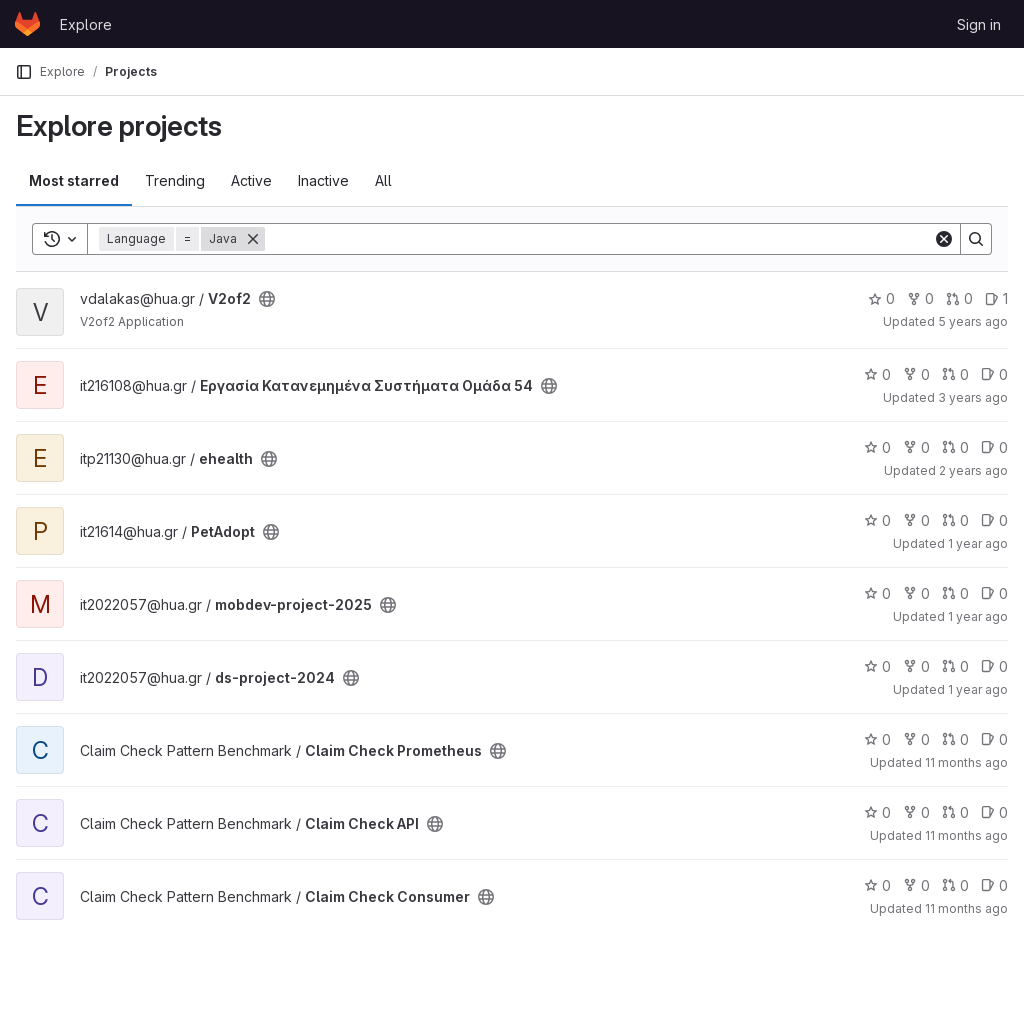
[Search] (599, 239)
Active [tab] (251, 180)
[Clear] (944, 239)
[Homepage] (27, 24)
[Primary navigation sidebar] (24, 72)
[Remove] (253, 239)
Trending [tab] (175, 180)
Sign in (979, 24)
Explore (86, 24)
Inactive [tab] (323, 180)
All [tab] (383, 180)
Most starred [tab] (74, 180)
